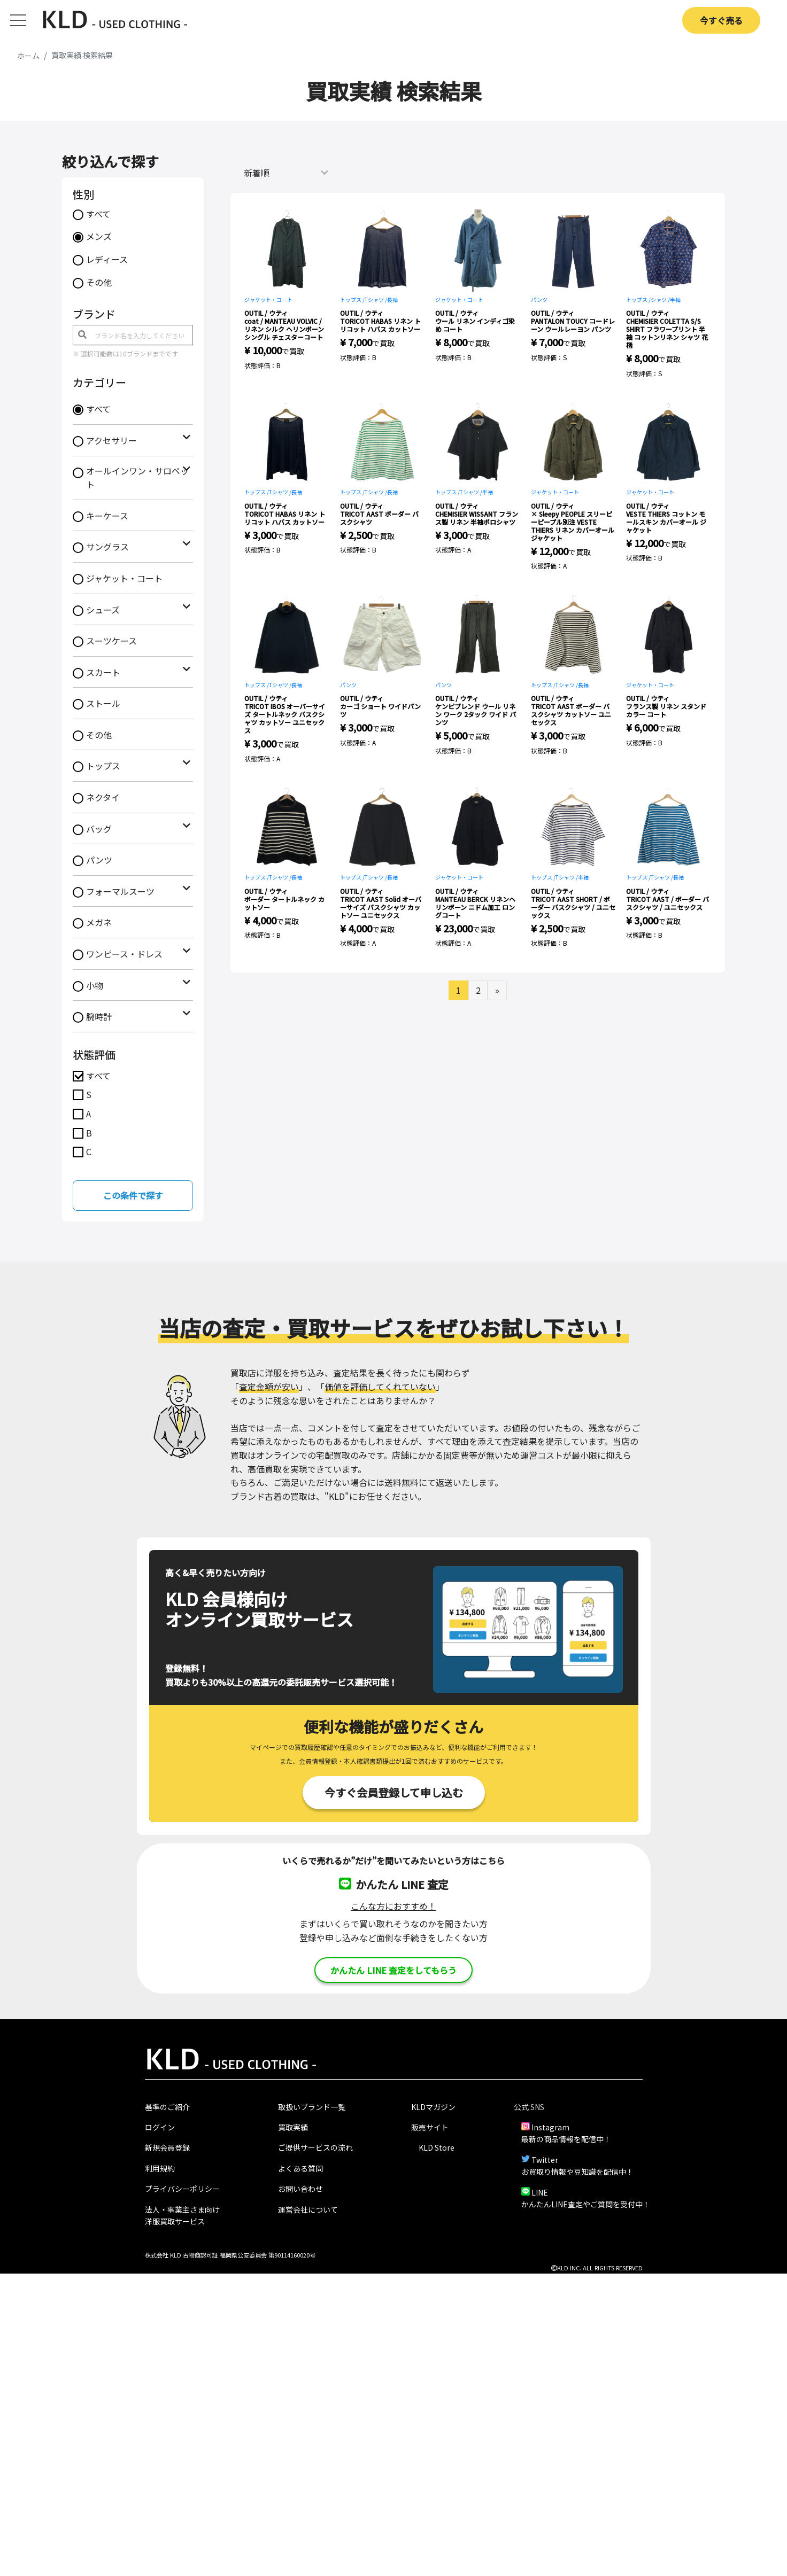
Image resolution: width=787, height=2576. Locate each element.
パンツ (99, 859)
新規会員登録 (167, 2147)
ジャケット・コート (124, 578)
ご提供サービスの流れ (315, 2147)
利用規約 (160, 2168)
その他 (99, 282)
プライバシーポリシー (182, 2188)
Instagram (550, 2127)
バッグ (99, 828)
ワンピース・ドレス (124, 953)
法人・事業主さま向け (182, 2209)
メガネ (99, 922)
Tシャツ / (376, 299)
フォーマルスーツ (120, 891)
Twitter (544, 2159)
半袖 (675, 299)
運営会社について (308, 2209)
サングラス (107, 546)
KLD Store (436, 2147)
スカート (103, 672)
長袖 (392, 299)
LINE (539, 2192)
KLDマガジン (433, 2107)
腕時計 (99, 1016)
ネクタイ (103, 797)
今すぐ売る (721, 20)
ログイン (160, 2127)
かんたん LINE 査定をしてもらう (393, 1970)
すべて (98, 213)
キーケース (107, 515)
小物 (94, 985)
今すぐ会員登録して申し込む (394, 1792)
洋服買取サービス (175, 2221)
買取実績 (293, 2127)
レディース (107, 259)
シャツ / (660, 299)
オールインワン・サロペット (137, 477)
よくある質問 (300, 2168)
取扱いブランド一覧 (311, 2107)
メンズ (99, 236)
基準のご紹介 (167, 2107)
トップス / (352, 299)
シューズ (103, 609)
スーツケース (111, 640)
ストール (103, 703)
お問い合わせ (300, 2188)
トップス (103, 765)
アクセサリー (111, 440)
